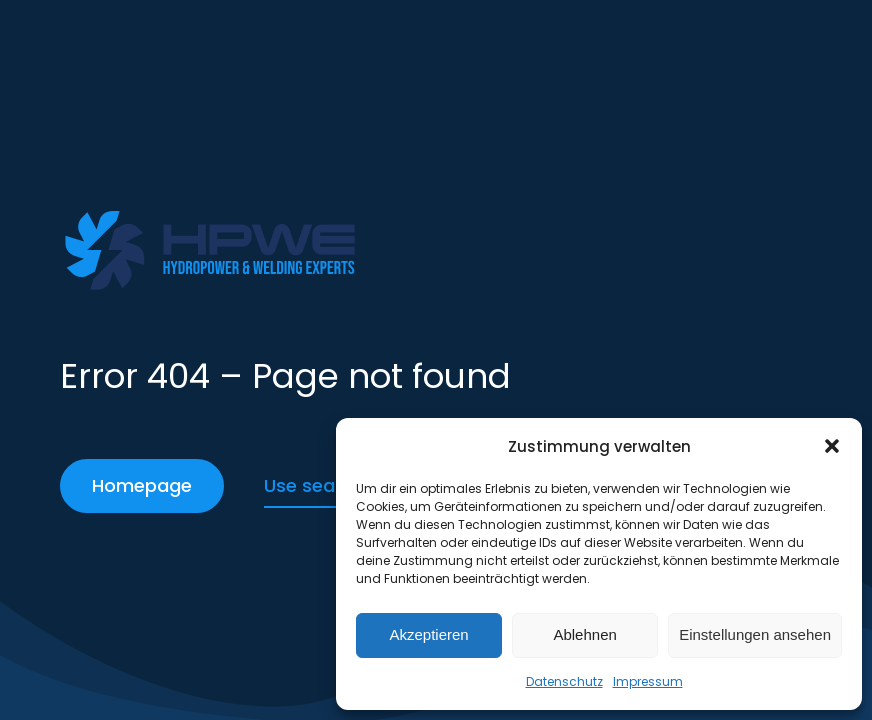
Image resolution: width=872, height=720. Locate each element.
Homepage (142, 485)
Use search (314, 485)
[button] (832, 446)
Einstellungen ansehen (755, 634)
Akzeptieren (428, 634)
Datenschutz (564, 681)
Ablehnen (584, 634)
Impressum (648, 681)
